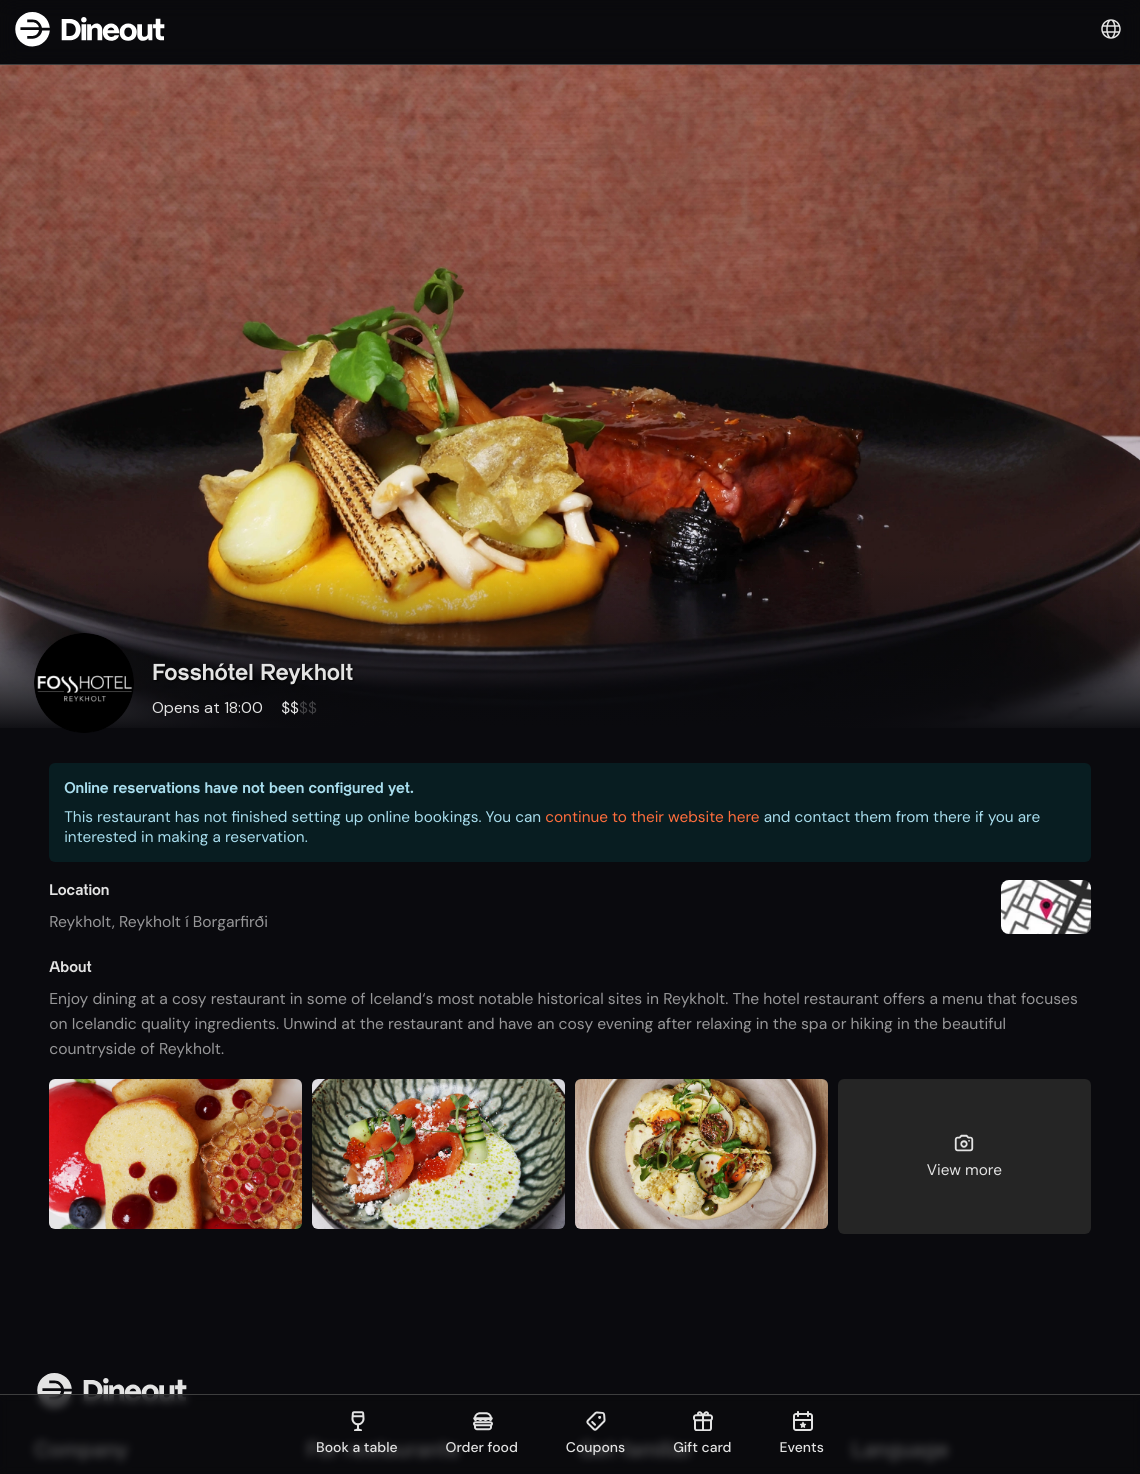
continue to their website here (652, 817)
